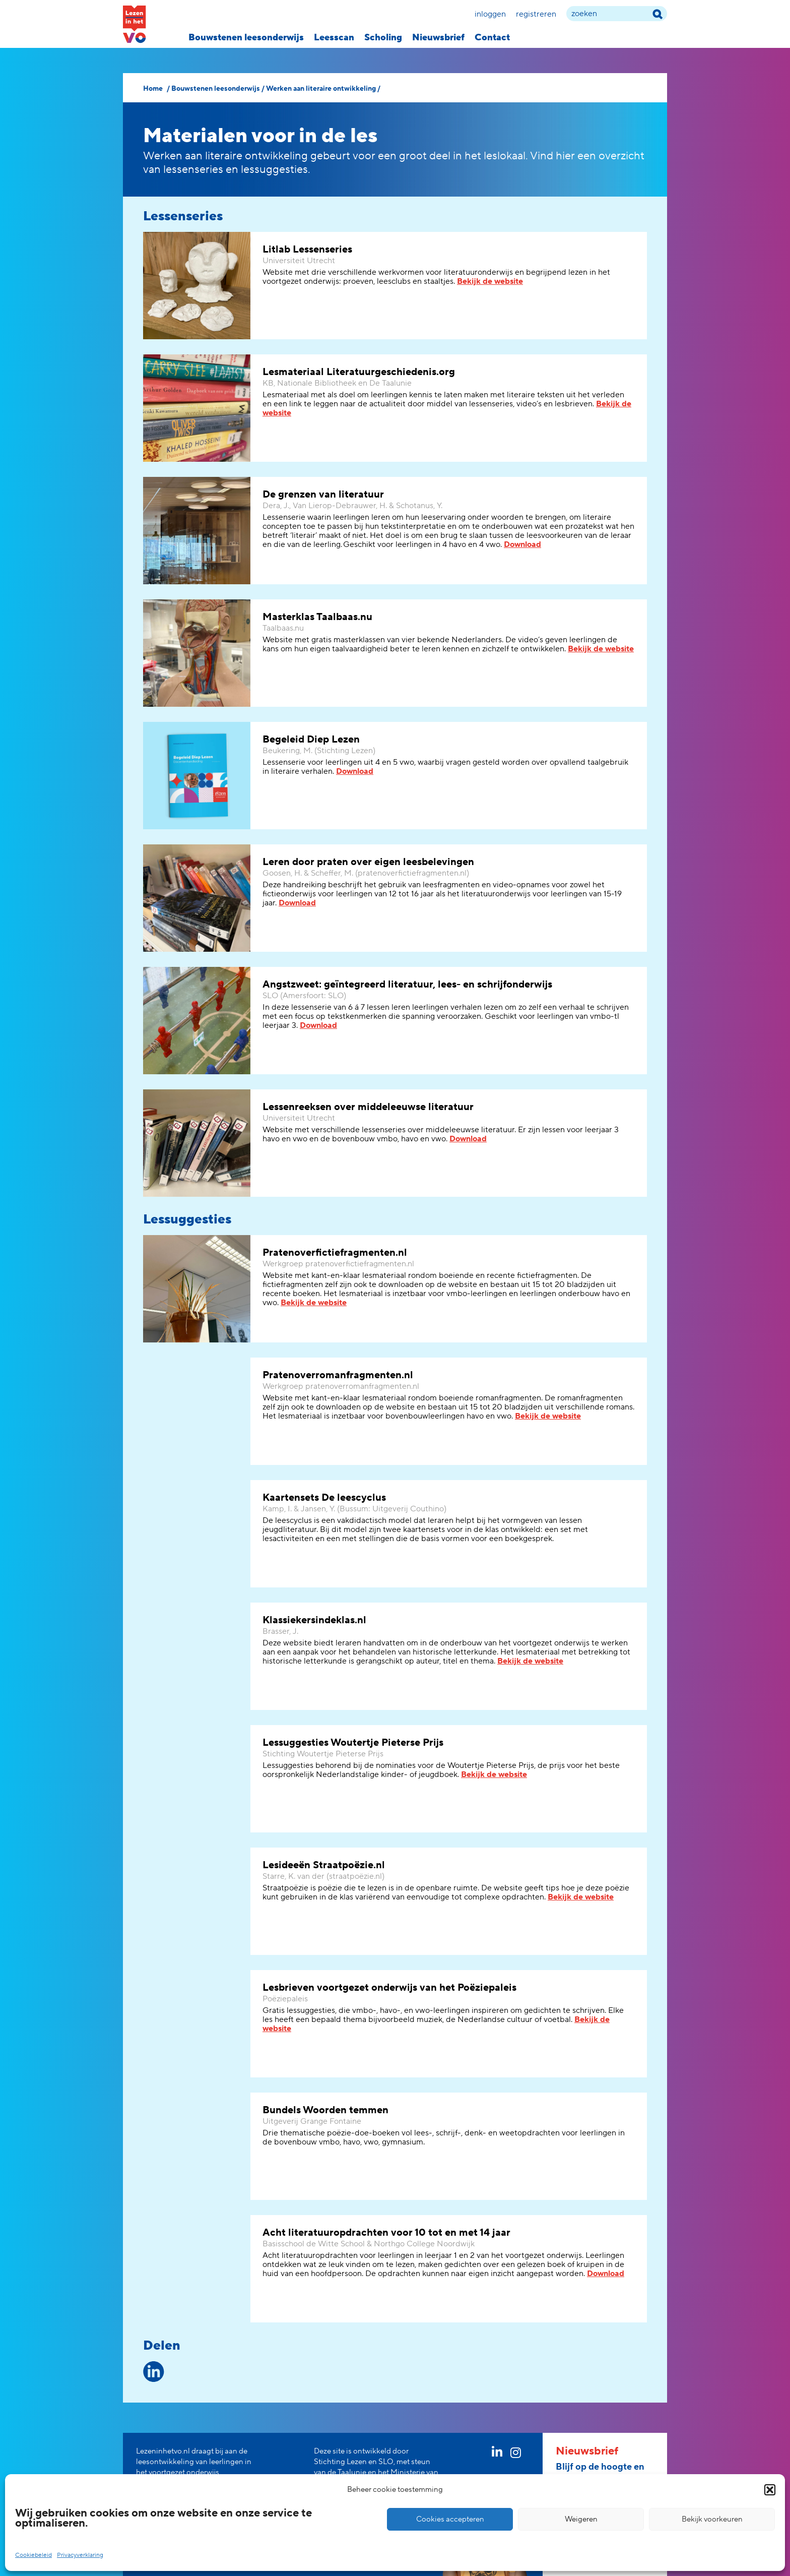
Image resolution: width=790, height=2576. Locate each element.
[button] (770, 2490)
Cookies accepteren (450, 2519)
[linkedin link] (497, 2454)
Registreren (536, 14)
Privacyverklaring (80, 2555)
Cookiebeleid (33, 2555)
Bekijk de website (490, 281)
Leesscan (334, 37)
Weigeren (581, 2519)
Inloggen (490, 14)
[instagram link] (515, 2454)
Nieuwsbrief (438, 37)
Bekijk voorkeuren (712, 2519)
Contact (492, 37)
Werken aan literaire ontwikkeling (321, 88)
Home (153, 88)
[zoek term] (616, 13)
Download (522, 544)
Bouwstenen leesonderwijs (246, 37)
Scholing (383, 37)
